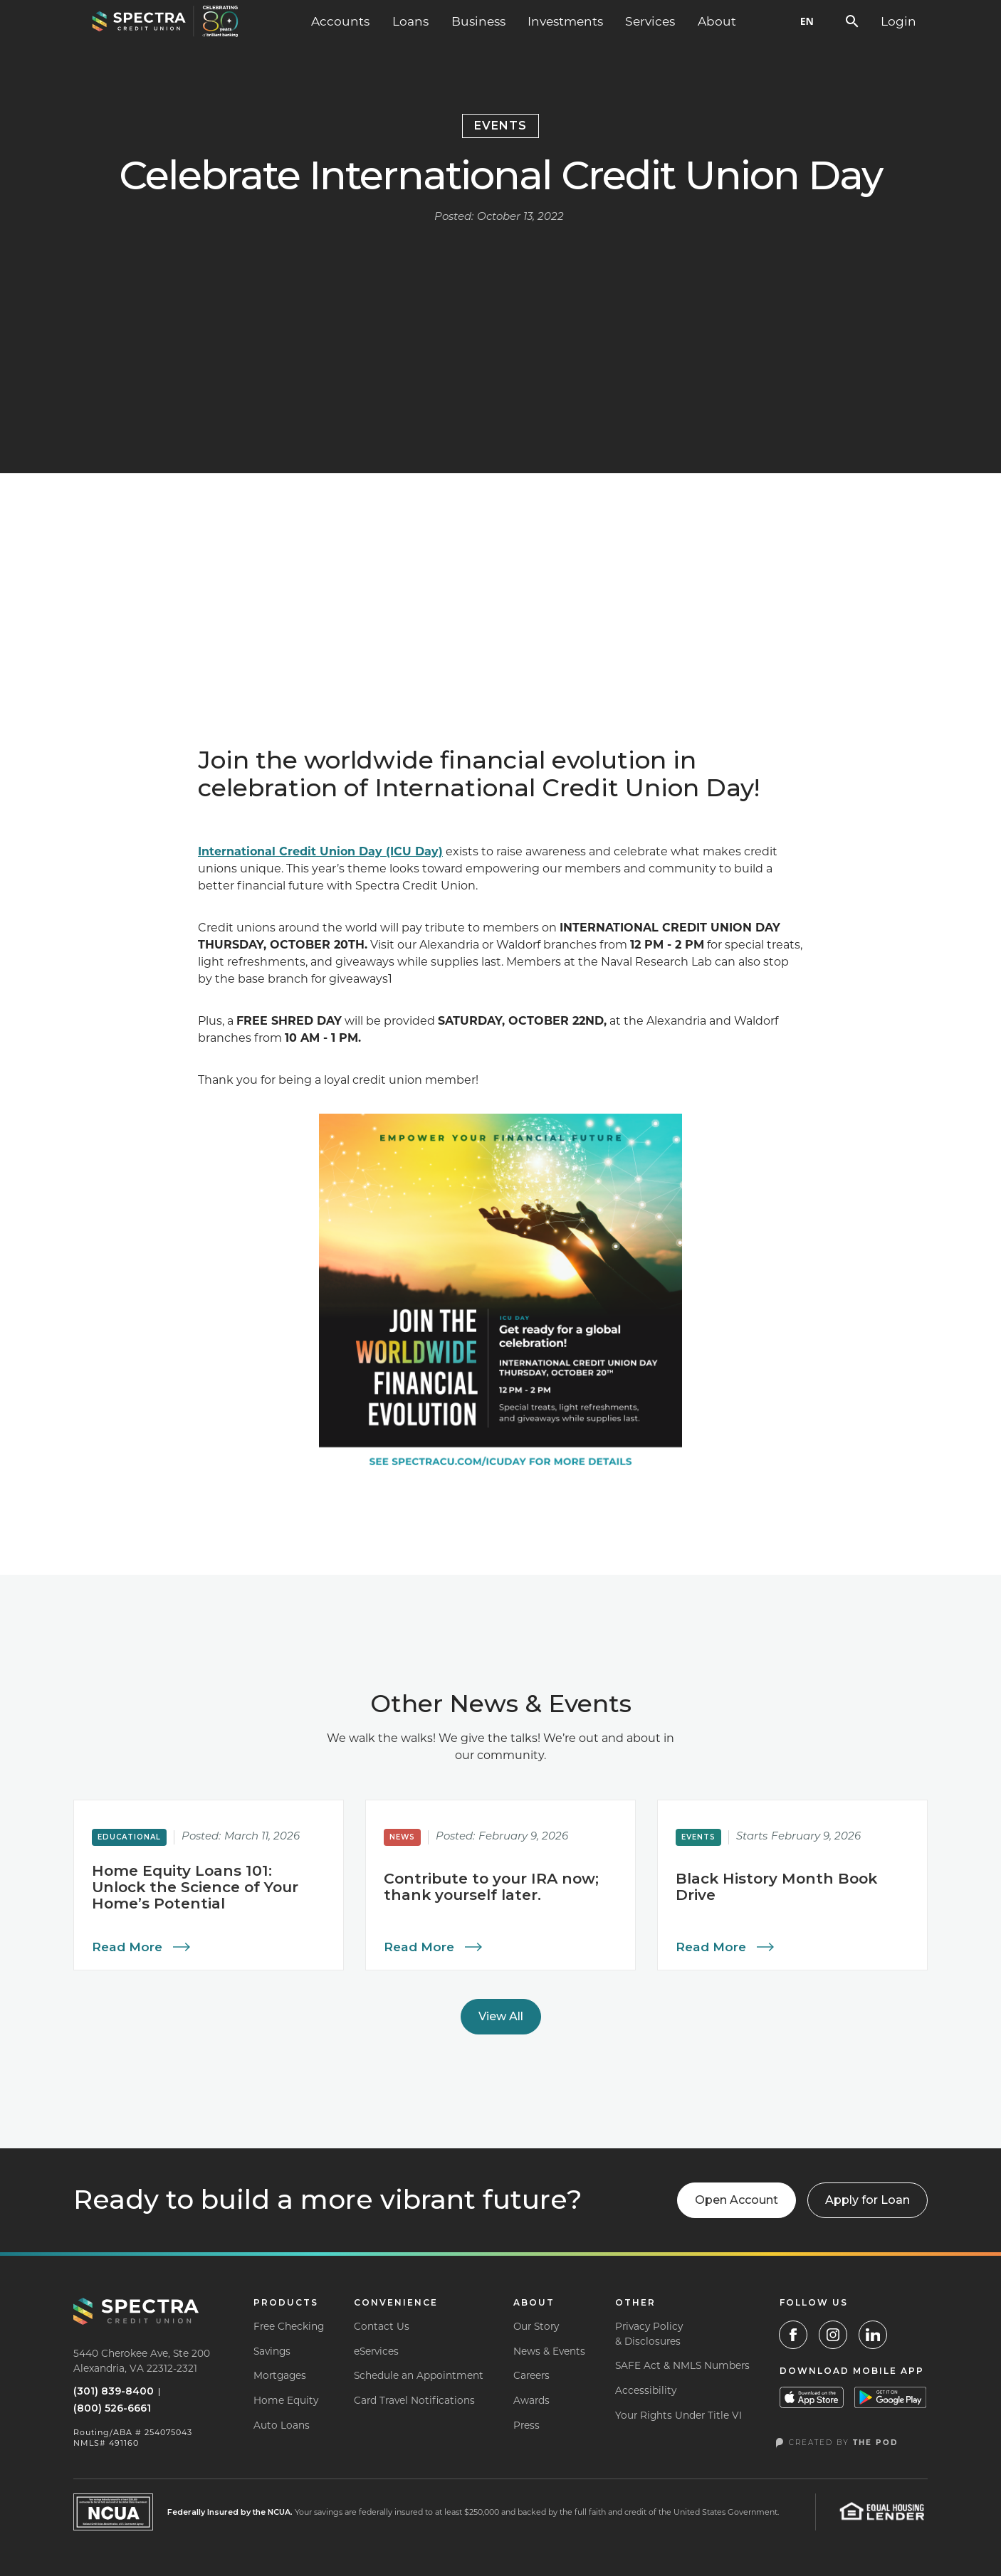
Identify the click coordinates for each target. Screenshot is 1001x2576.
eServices (376, 2351)
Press (526, 2425)
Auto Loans (281, 2425)
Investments (565, 21)
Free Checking (288, 2326)
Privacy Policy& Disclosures (649, 2334)
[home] (165, 21)
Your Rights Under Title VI (678, 2415)
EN (807, 21)
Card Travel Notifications (414, 2400)
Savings (271, 2351)
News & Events (549, 2351)
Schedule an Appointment (418, 2375)
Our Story (536, 2326)
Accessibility (645, 2390)
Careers (531, 2375)
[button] (340, 21)
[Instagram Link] (833, 2335)
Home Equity (285, 2400)
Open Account (736, 2200)
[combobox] (807, 21)
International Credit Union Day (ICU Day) (320, 851)
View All (500, 2016)
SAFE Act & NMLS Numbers (682, 2365)
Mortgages (279, 2375)
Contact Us (381, 2326)
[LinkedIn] (873, 2335)
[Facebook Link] (793, 2335)
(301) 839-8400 (113, 2391)
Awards (531, 2400)
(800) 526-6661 (112, 2408)
